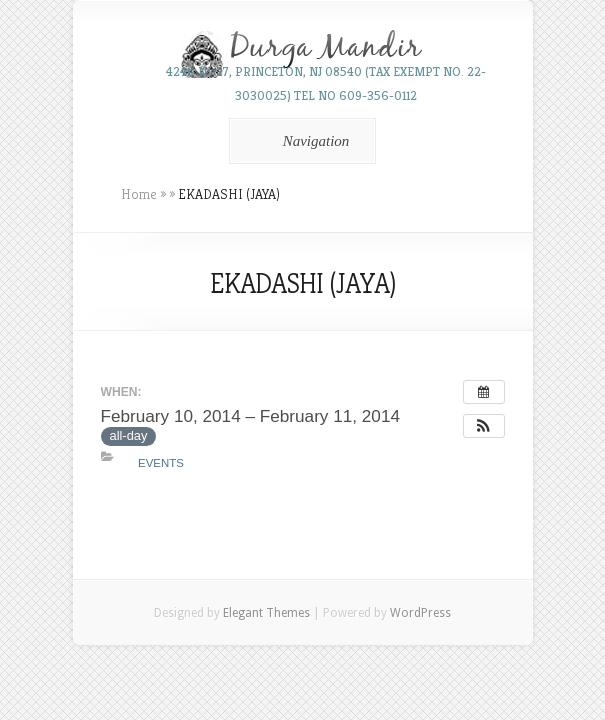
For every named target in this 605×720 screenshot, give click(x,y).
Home (139, 194)
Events (161, 463)
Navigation (299, 141)
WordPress (420, 613)
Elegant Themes (266, 613)
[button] (484, 426)
